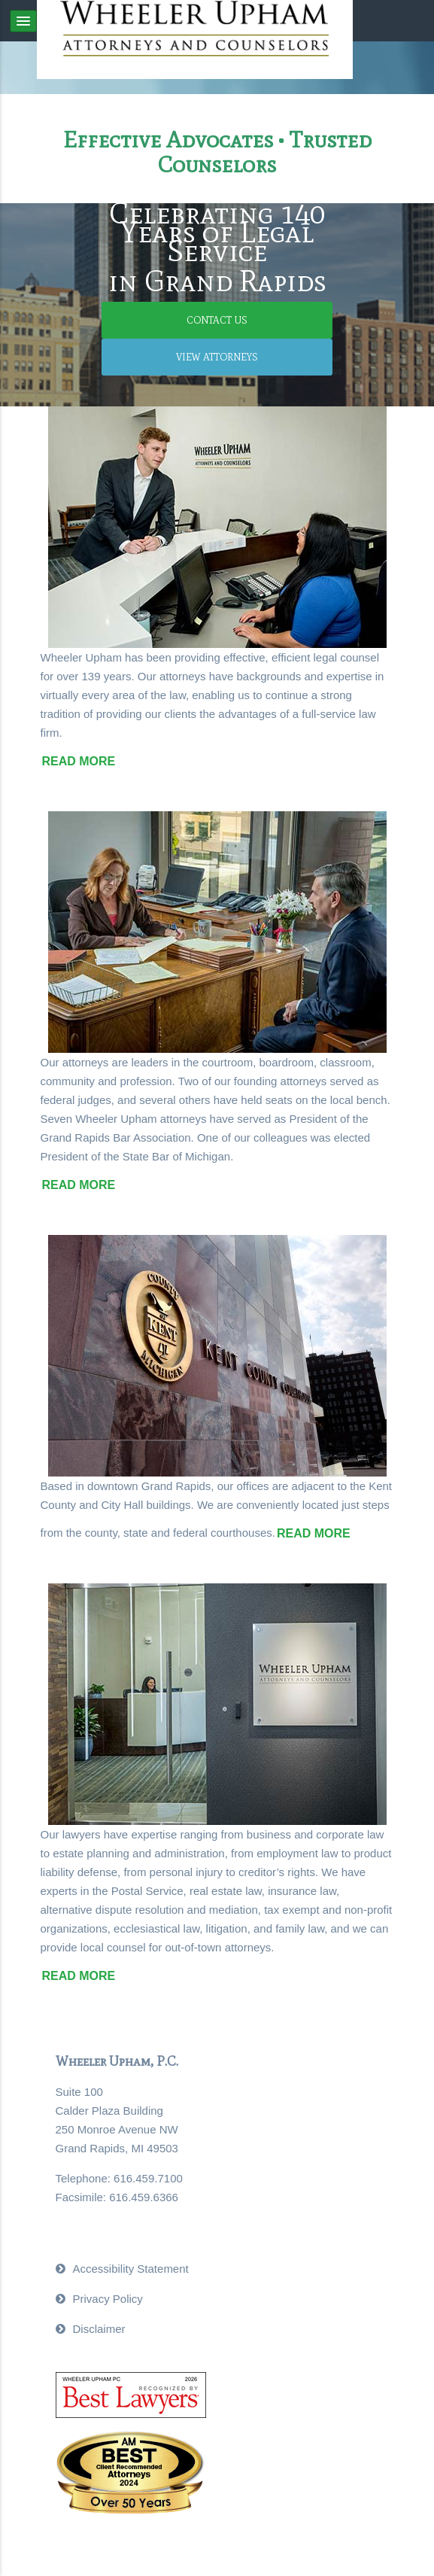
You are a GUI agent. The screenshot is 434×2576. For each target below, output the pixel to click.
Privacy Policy (108, 2298)
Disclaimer (99, 2328)
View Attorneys (217, 357)
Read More (79, 761)
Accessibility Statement (131, 2268)
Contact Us (217, 320)
